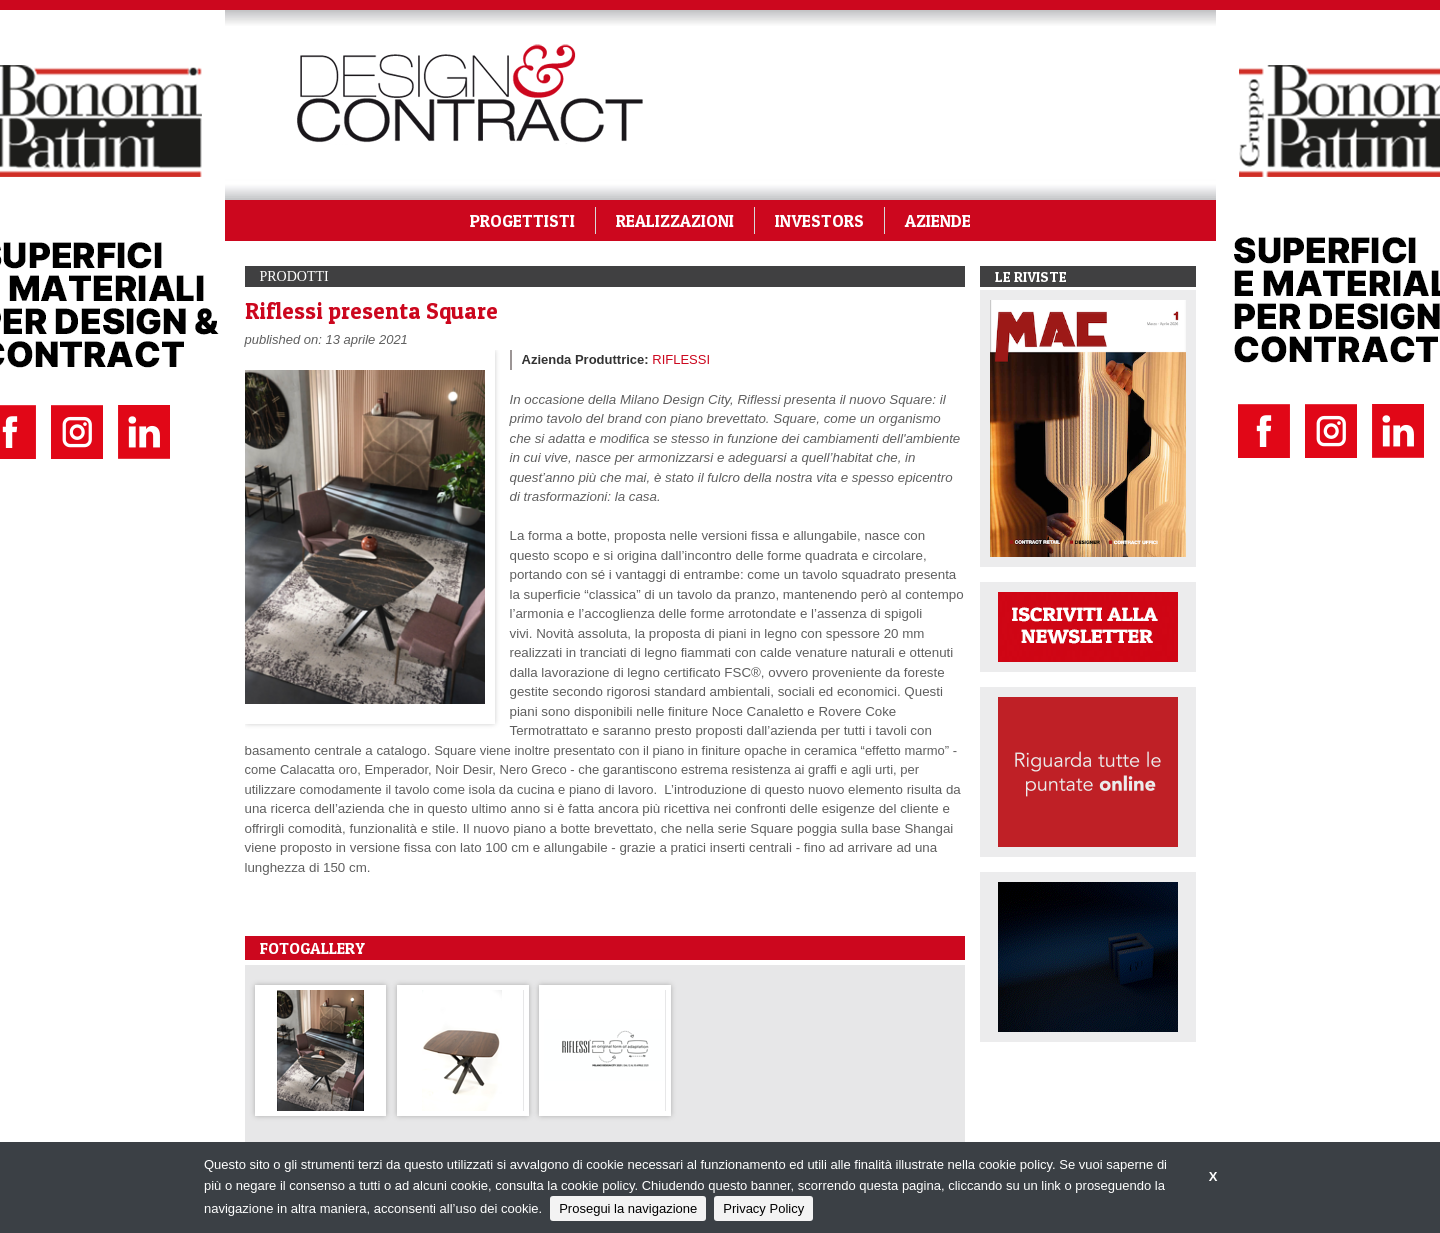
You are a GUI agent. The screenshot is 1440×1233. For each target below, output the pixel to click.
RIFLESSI (681, 359)
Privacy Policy (763, 1208)
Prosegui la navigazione (628, 1208)
